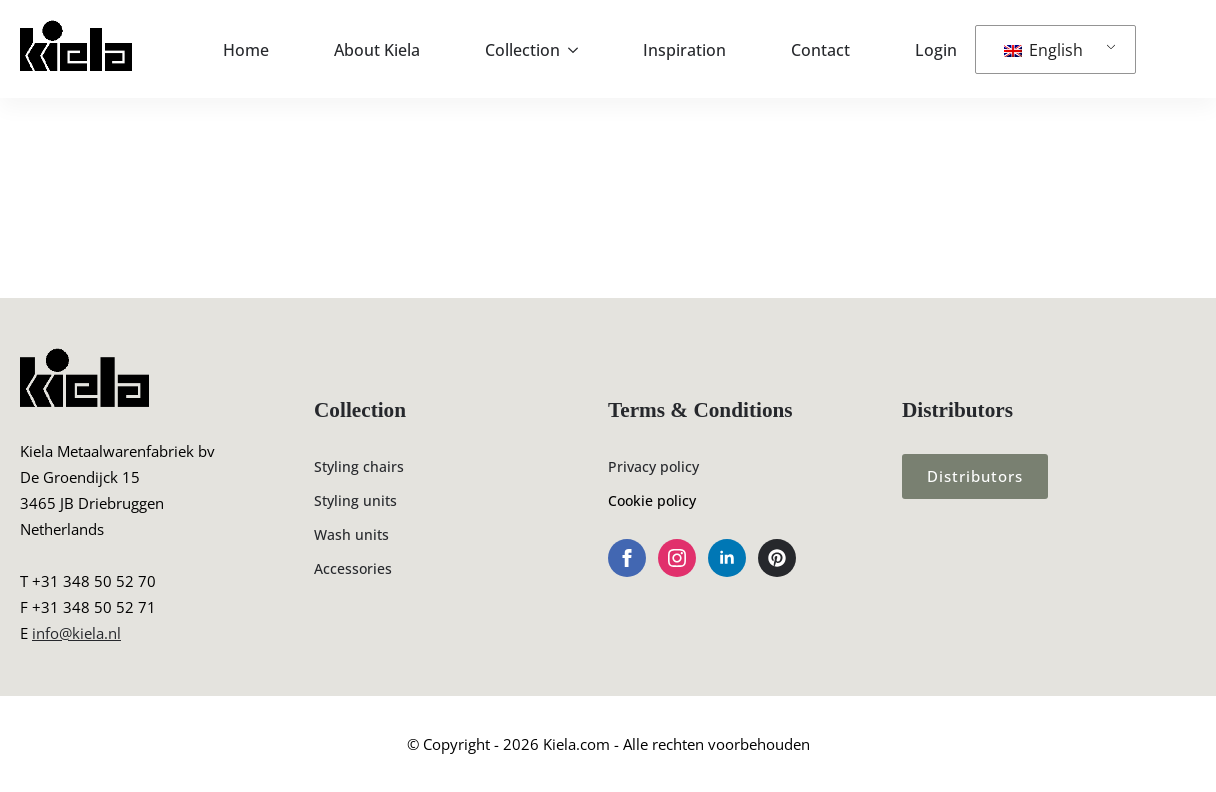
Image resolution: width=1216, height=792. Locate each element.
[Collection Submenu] (579, 50)
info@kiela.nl (76, 633)
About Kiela (377, 50)
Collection (522, 50)
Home (246, 50)
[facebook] (627, 558)
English (1043, 50)
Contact (820, 50)
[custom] (777, 558)
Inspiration (684, 50)
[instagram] (677, 558)
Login (936, 50)
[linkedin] (727, 558)
